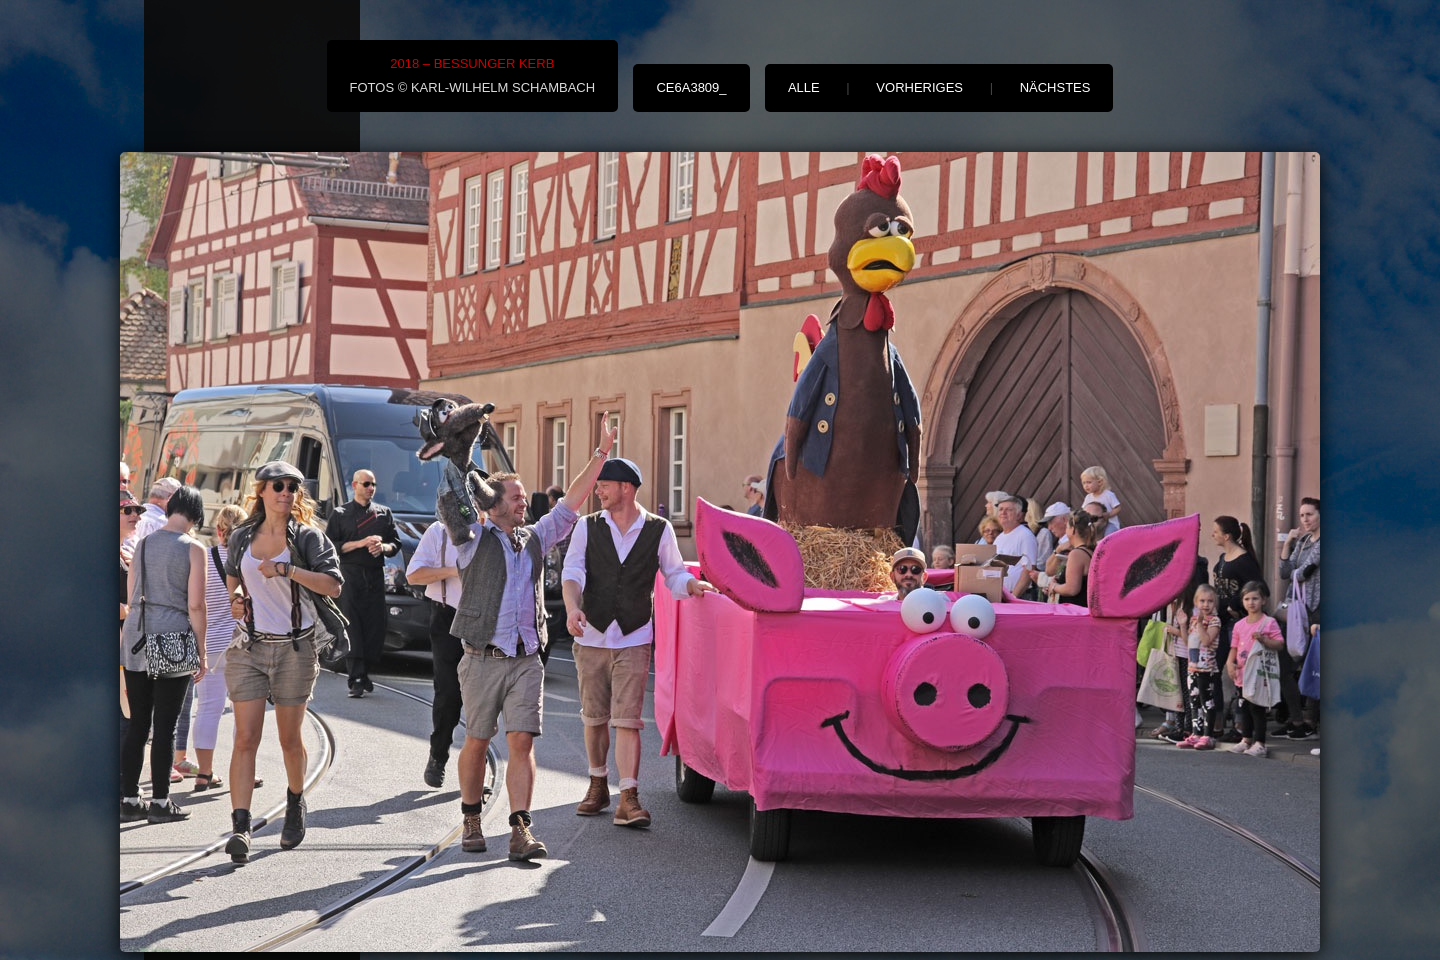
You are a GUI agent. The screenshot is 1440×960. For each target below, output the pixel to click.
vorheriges (919, 87)
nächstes (1055, 87)
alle (804, 87)
